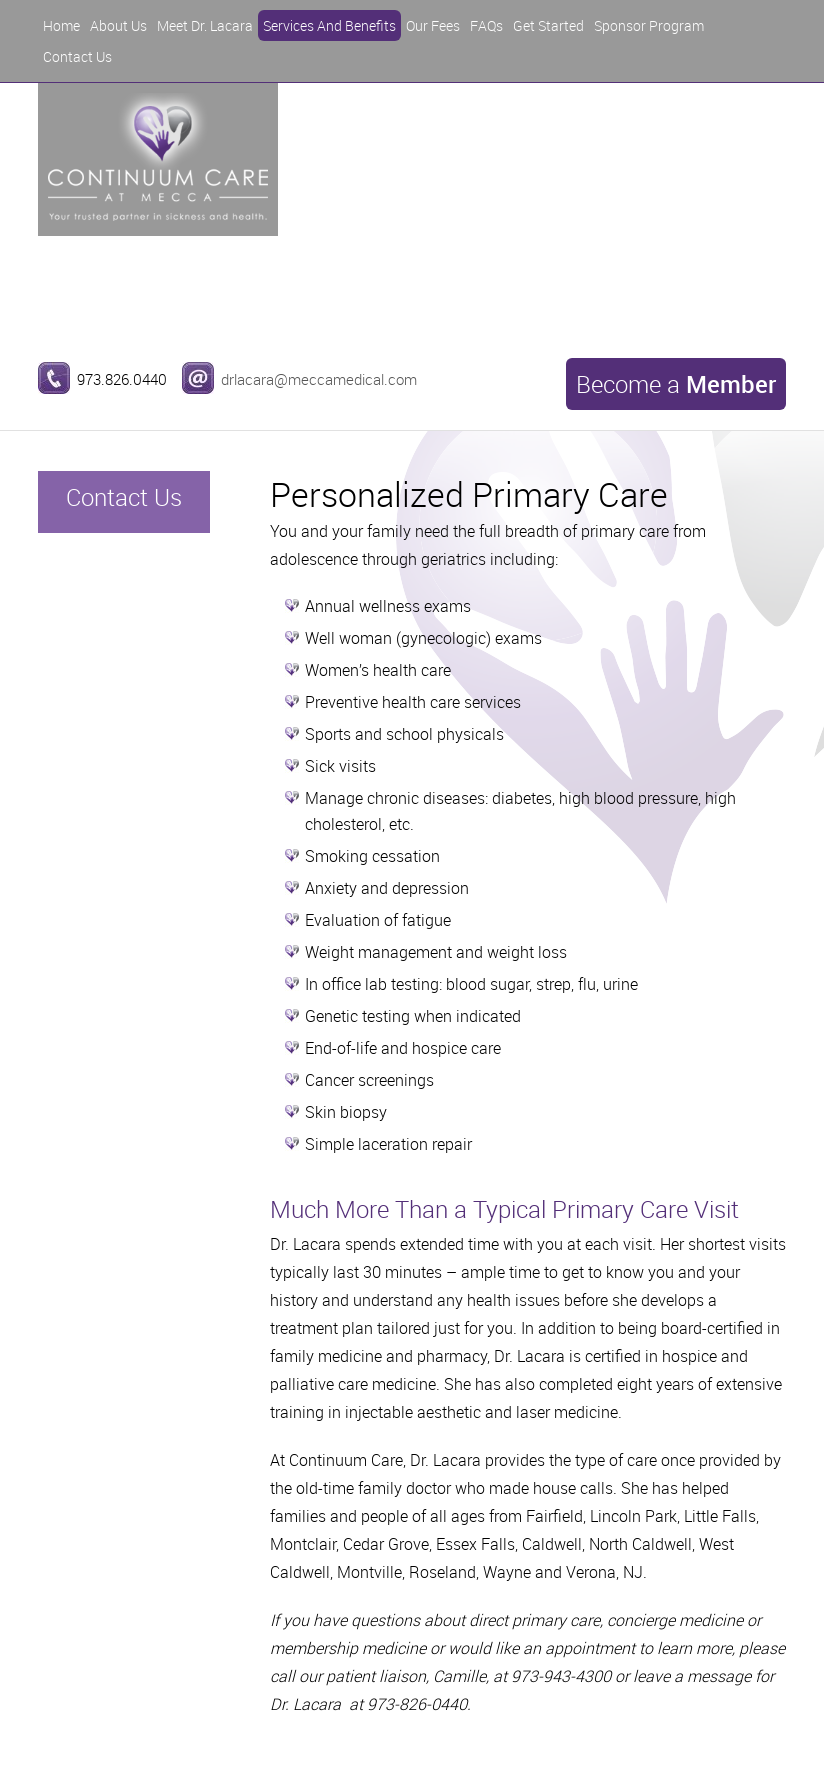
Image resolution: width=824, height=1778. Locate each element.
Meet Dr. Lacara (205, 25)
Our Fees (433, 25)
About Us (118, 25)
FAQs (486, 25)
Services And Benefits (329, 25)
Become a (676, 384)
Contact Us (77, 56)
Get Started (548, 25)
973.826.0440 (122, 379)
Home (61, 25)
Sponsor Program (649, 25)
